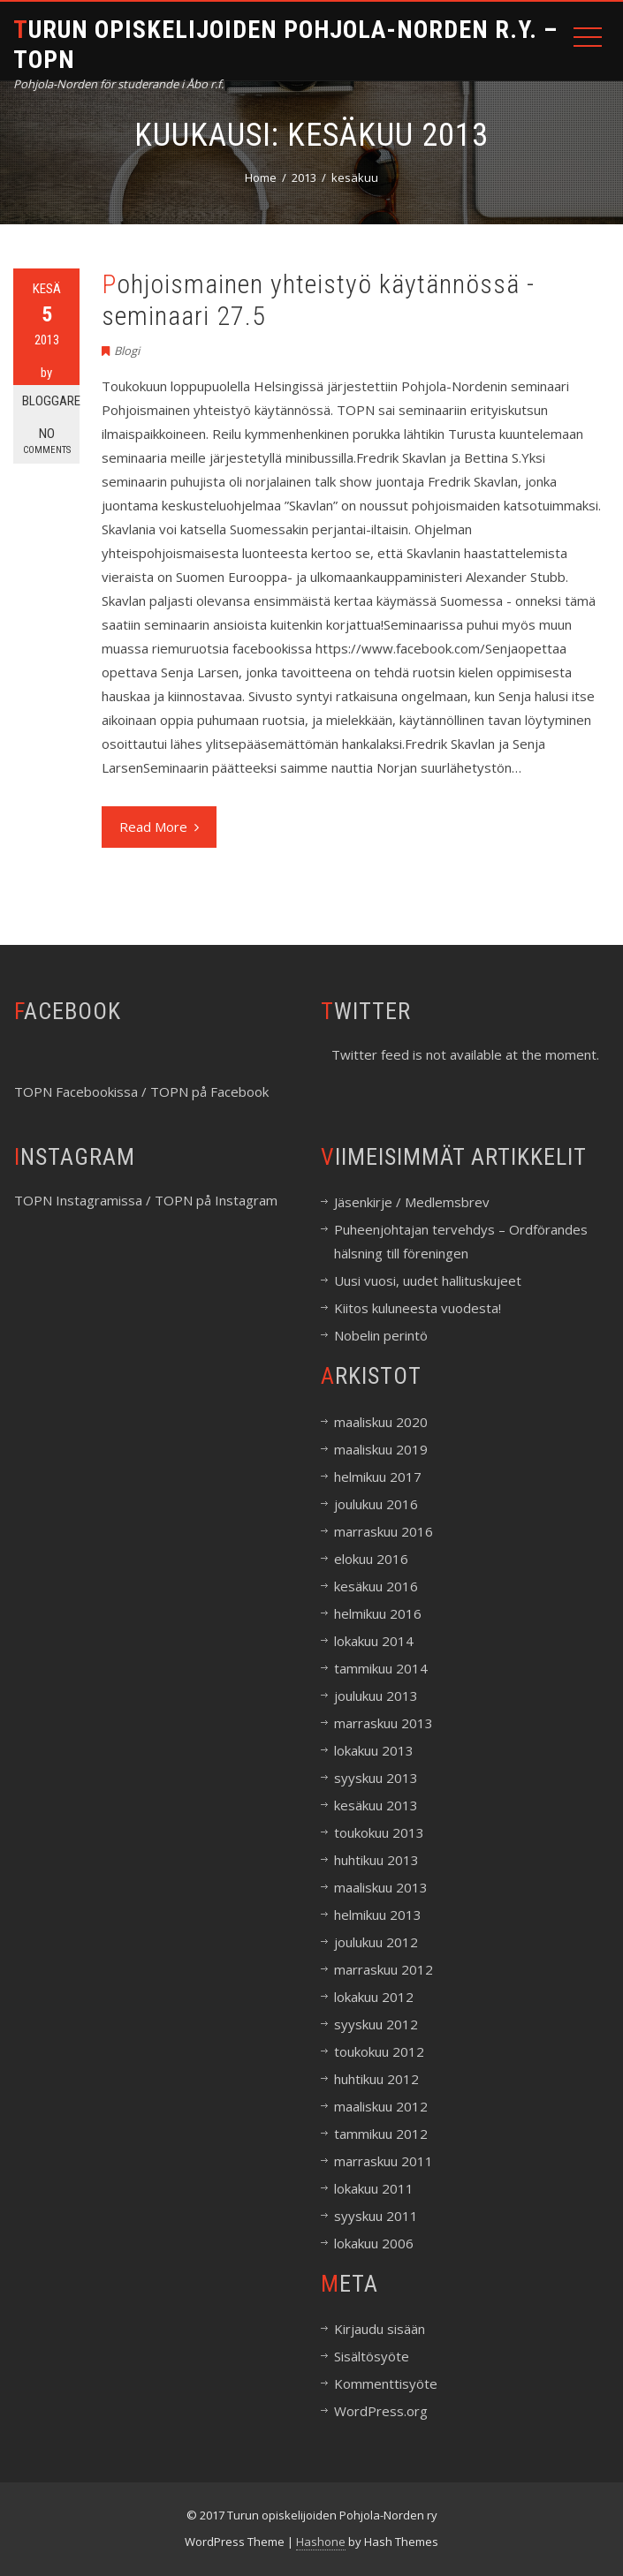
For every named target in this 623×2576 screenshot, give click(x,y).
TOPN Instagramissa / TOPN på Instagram (145, 1200)
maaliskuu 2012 (381, 2106)
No (46, 441)
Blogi (127, 351)
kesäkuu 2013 (376, 1805)
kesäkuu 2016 (376, 1586)
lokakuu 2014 (374, 1641)
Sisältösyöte (371, 2356)
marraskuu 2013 (383, 1723)
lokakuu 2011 (374, 2188)
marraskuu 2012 (383, 1969)
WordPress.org (381, 2411)
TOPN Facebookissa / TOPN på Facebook (141, 1091)
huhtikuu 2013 (376, 1860)
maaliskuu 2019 (381, 1449)
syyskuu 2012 (376, 2024)
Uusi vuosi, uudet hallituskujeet (427, 1280)
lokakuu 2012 (374, 1997)
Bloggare (51, 401)
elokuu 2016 (371, 1559)
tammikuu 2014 (381, 1668)
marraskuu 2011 (383, 2161)
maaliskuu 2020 (381, 1422)
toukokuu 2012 (379, 2051)
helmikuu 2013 (378, 1914)
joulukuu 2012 (376, 1942)
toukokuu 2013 (379, 1832)
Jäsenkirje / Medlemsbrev (412, 1202)
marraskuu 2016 (383, 1531)
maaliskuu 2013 (381, 1887)
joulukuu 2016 (376, 1504)
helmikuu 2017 (378, 1476)
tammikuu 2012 (381, 2133)
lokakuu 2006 (374, 2243)
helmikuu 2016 (378, 1613)
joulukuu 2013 (376, 1695)
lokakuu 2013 (374, 1750)
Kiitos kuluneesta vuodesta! (417, 1308)
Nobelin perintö (381, 1335)
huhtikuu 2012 (376, 2079)
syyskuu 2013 (376, 1778)
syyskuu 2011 (376, 2216)
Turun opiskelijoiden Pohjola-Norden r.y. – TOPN (285, 44)
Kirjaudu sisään (379, 2329)
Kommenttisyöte (385, 2383)
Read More (159, 826)
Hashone (321, 2542)
